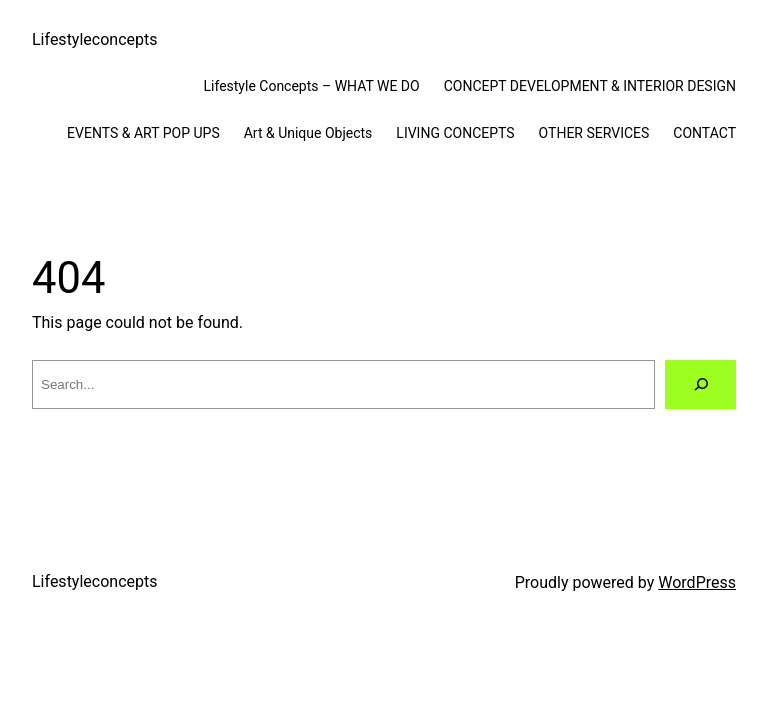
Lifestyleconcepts (94, 39)
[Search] (700, 384)
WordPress (697, 582)
